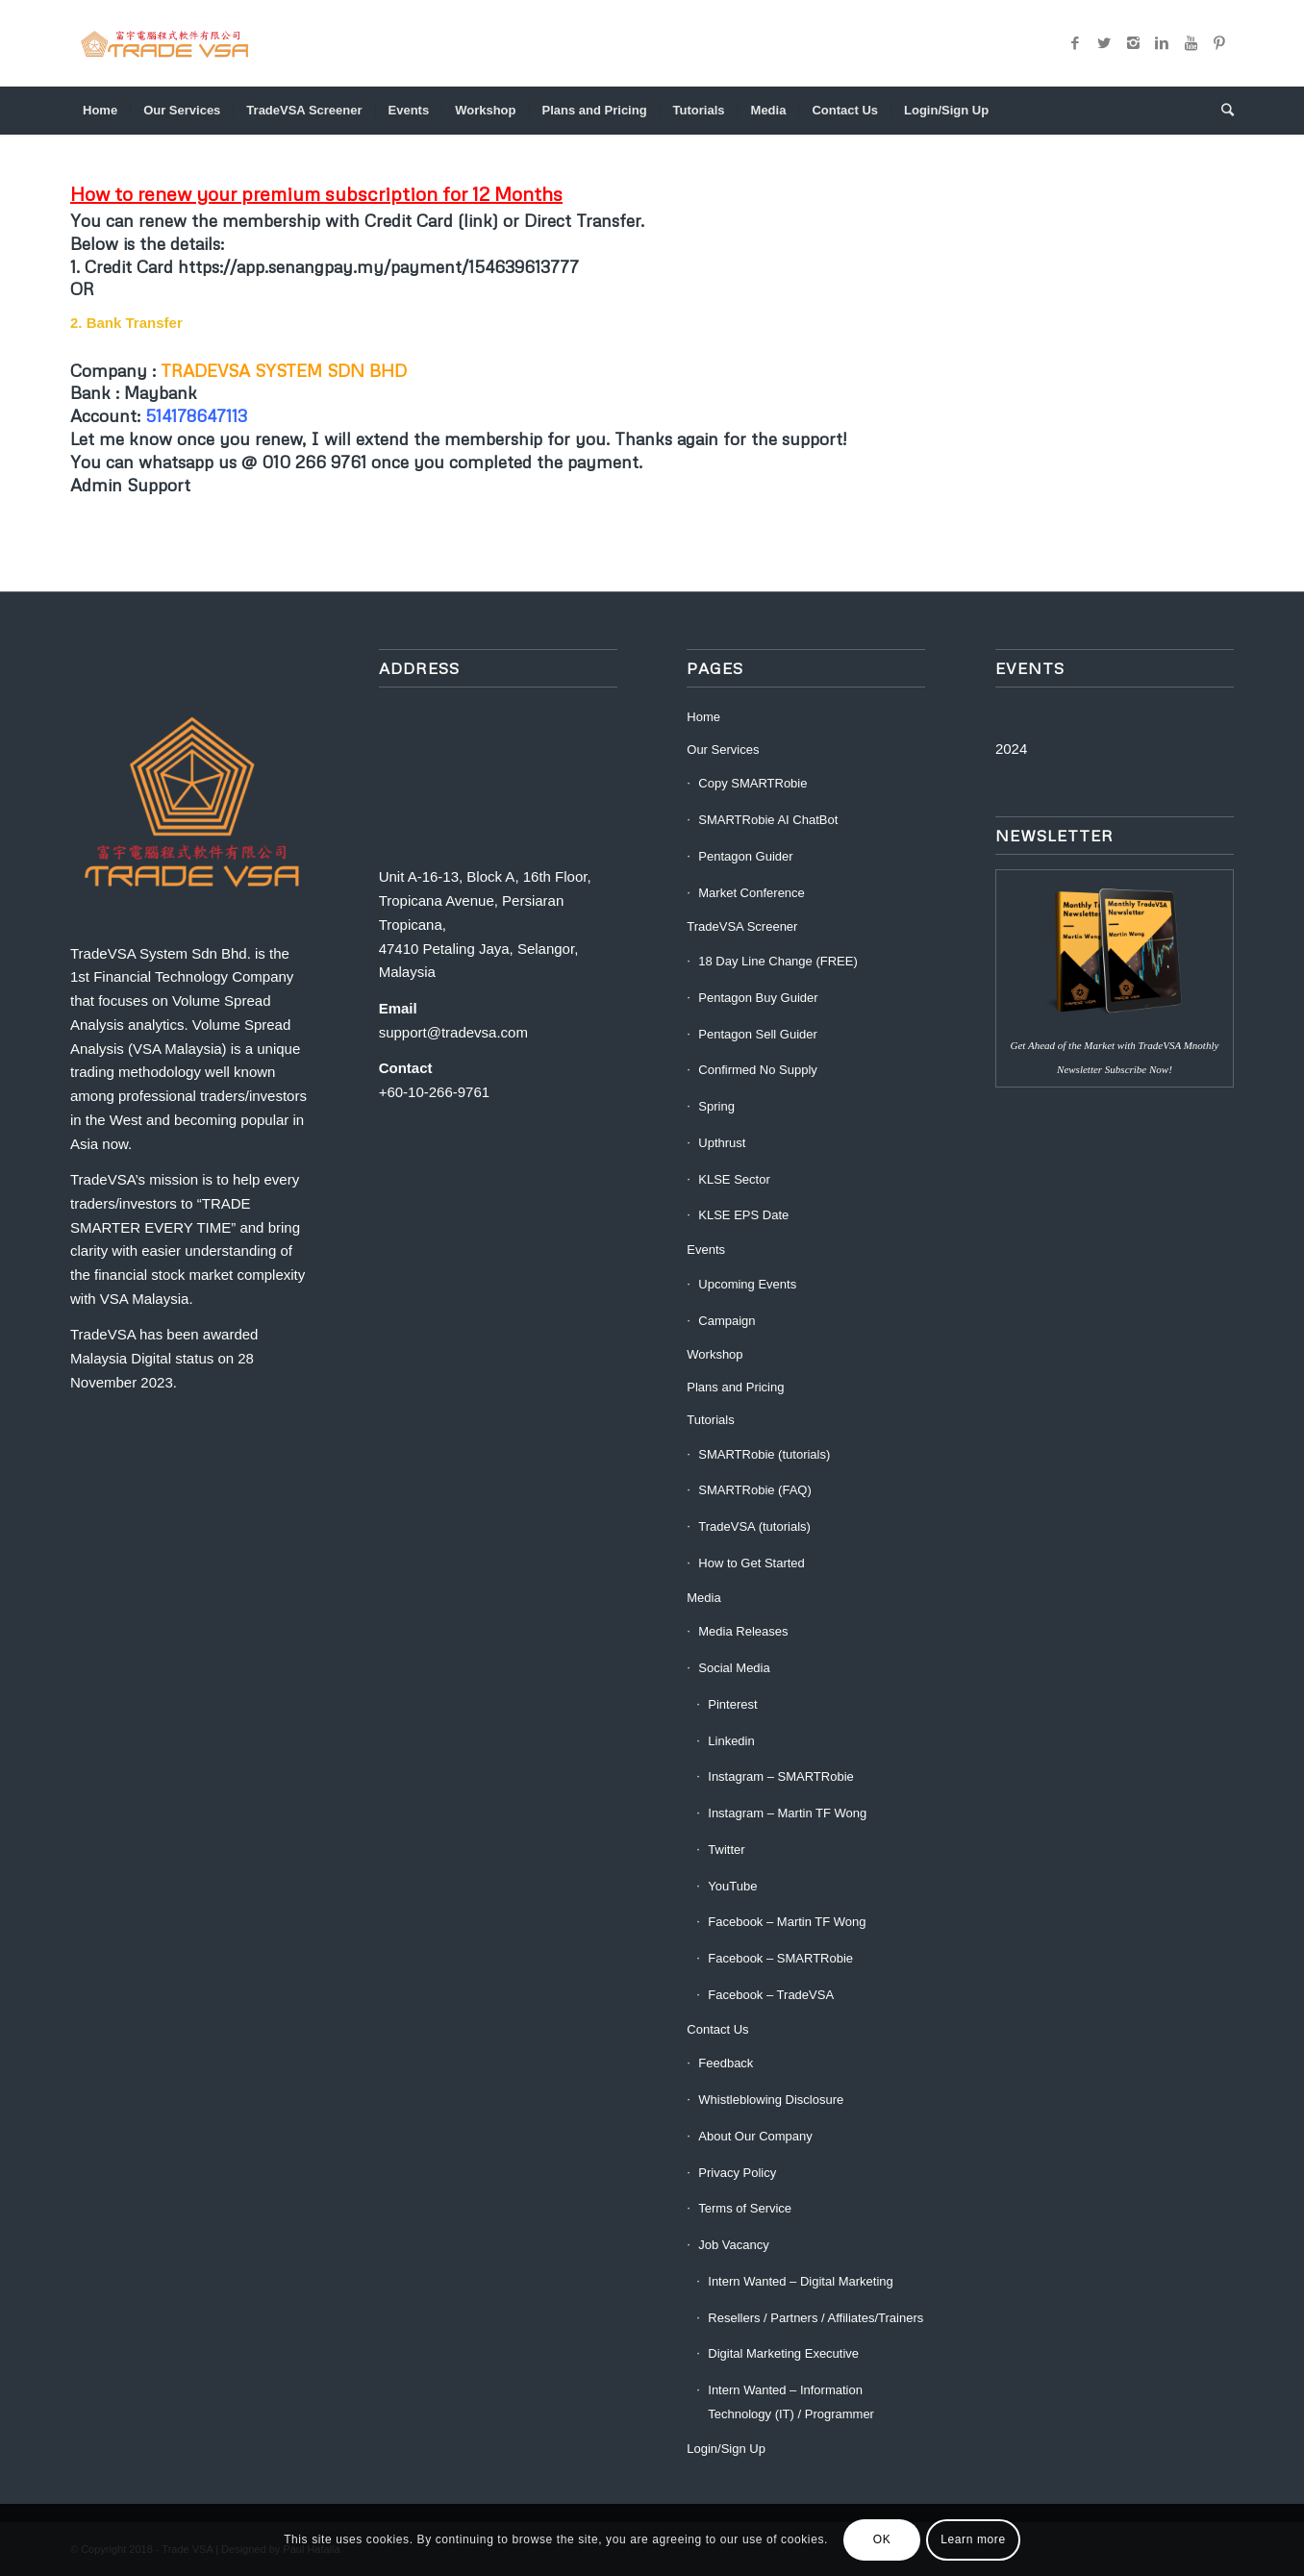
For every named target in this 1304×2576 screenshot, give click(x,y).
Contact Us (717, 2029)
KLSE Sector (733, 1179)
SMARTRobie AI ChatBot (768, 820)
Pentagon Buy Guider (757, 997)
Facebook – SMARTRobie (780, 1958)
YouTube (732, 1886)
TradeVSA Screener (742, 926)
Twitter (726, 1849)
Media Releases (743, 1631)
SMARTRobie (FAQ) (755, 1490)
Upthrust (721, 1143)
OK (882, 2539)
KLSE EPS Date (743, 1215)
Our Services (723, 749)
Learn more (972, 2539)
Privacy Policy (737, 2172)
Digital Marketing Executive (783, 2353)
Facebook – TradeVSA (771, 1995)
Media (703, 1597)
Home (703, 717)
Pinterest (732, 1704)
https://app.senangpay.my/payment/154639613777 (378, 266)
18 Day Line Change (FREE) (777, 961)
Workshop (714, 1354)
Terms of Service (744, 2208)
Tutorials (710, 1420)
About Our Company (755, 2136)
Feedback (725, 2063)
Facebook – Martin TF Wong (786, 1921)
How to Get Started (751, 1563)
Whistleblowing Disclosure (770, 2099)
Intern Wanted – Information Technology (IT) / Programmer (791, 2402)
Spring (716, 1106)
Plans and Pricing (735, 1387)
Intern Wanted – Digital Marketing (800, 2281)
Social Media (733, 1668)
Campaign (726, 1320)
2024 (1011, 748)
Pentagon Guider (745, 856)
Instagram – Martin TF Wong (787, 1813)
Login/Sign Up (726, 2448)
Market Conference (751, 893)
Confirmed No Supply (757, 1070)
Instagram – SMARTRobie (781, 1776)
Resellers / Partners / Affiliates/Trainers (815, 2318)
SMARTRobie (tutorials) (764, 1454)
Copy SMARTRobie (752, 783)
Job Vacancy (733, 2245)
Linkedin (731, 1741)
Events (706, 1249)
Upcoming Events (747, 1284)
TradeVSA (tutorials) (754, 1526)
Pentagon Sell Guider (757, 1034)
